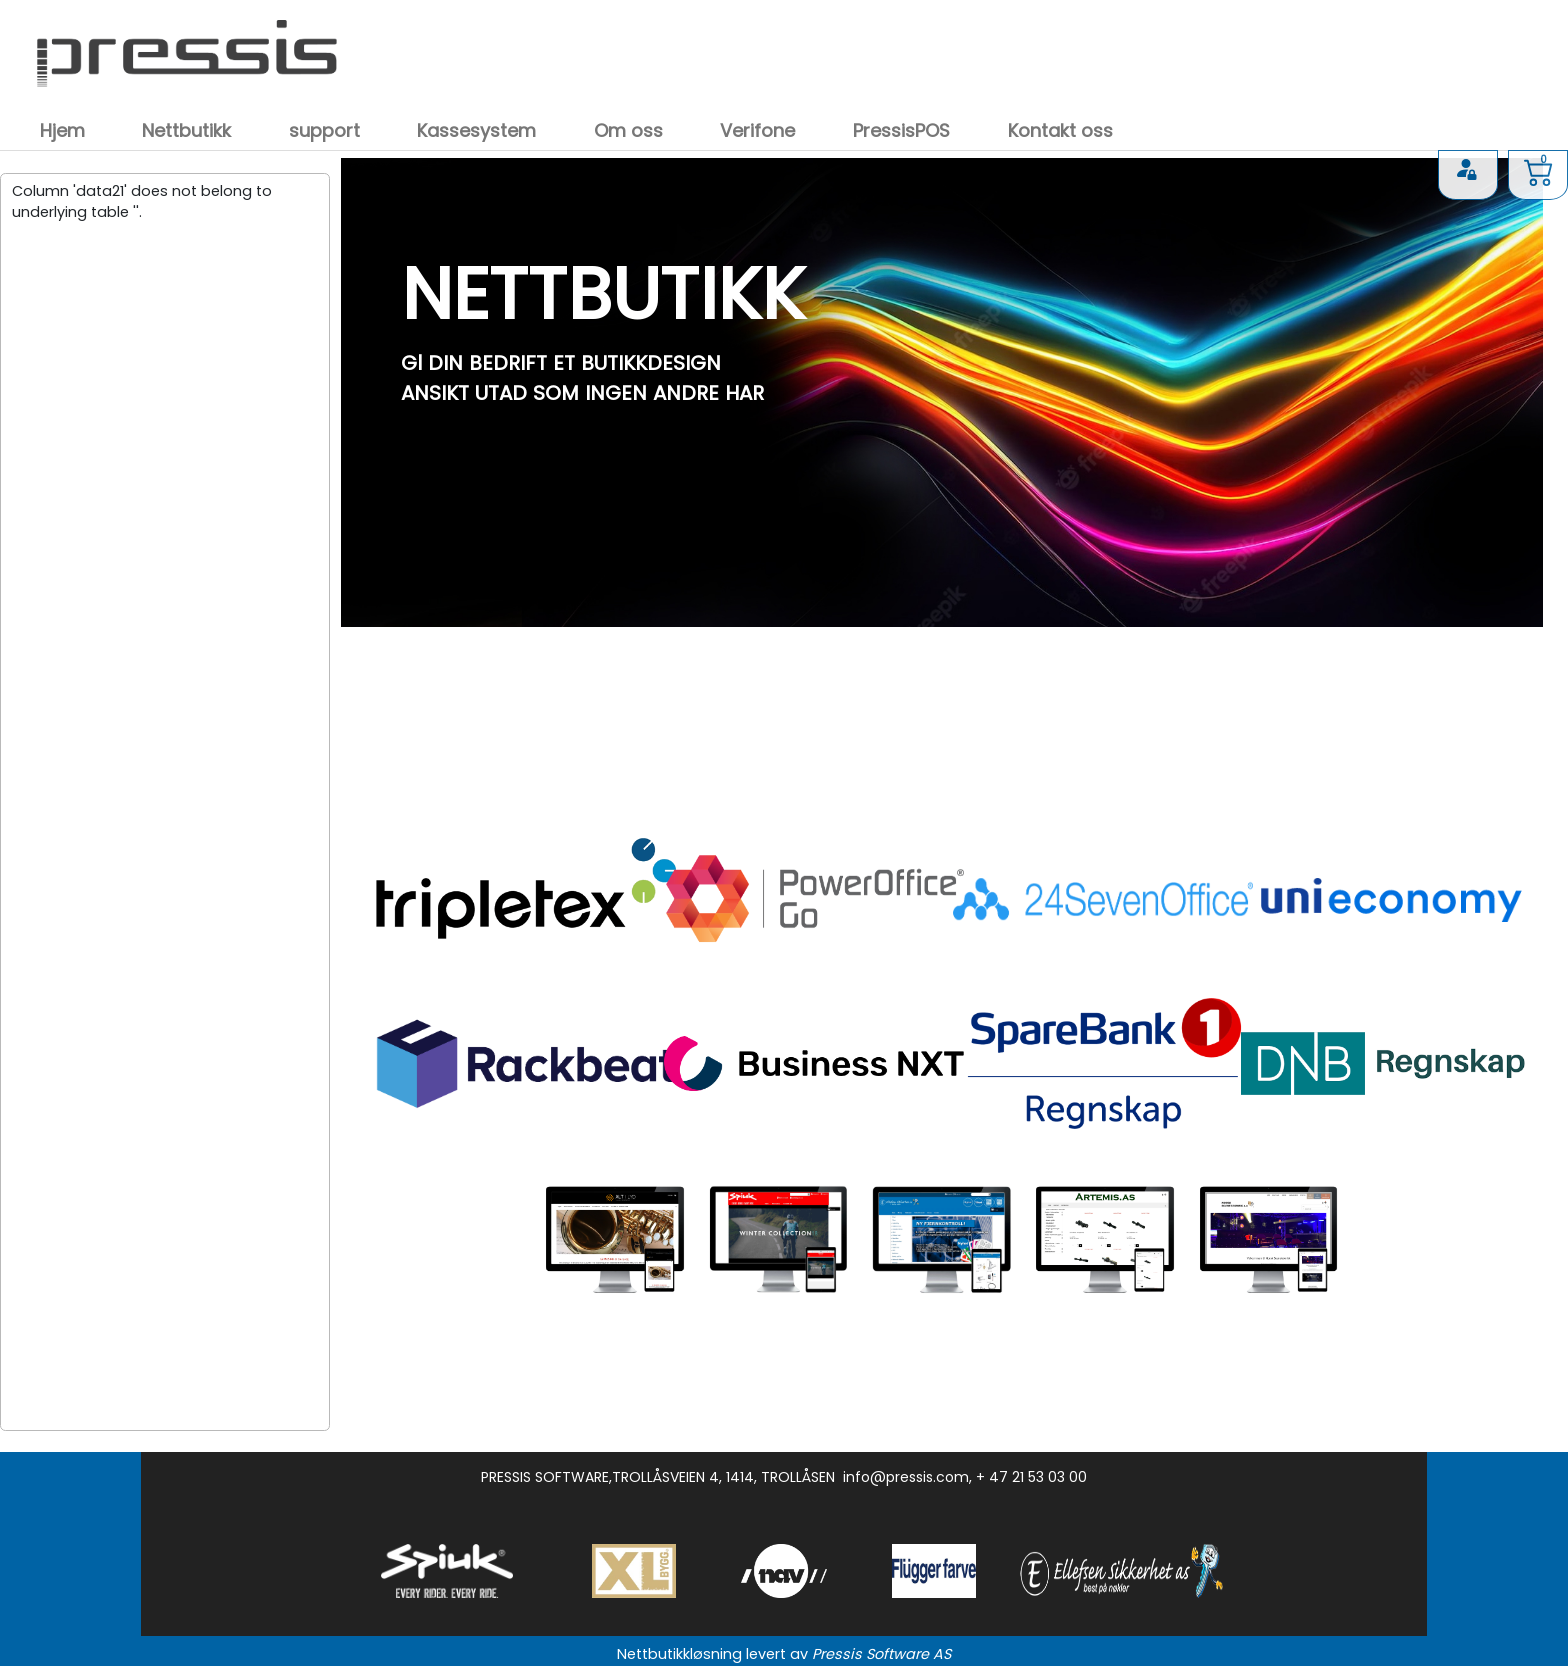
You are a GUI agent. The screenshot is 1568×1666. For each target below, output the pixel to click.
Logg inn (1468, 171)
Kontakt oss (1060, 130)
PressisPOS (901, 130)
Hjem (62, 130)
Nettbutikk (186, 130)
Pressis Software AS (881, 1654)
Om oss (628, 130)
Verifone (757, 130)
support (324, 130)
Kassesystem (476, 130)
